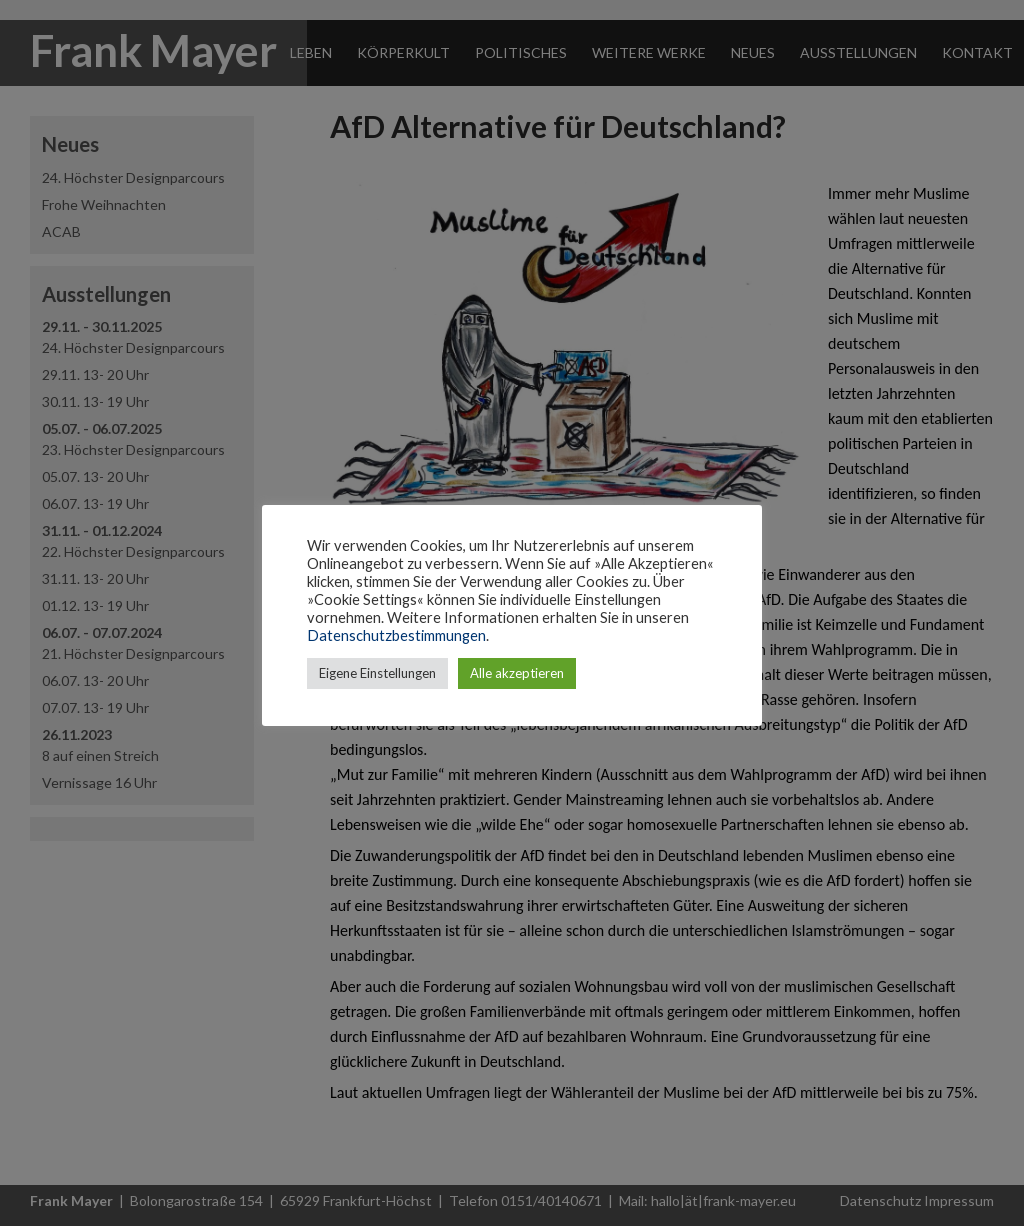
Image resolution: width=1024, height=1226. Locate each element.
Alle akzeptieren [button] (517, 673)
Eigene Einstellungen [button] (377, 673)
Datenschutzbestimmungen (396, 635)
